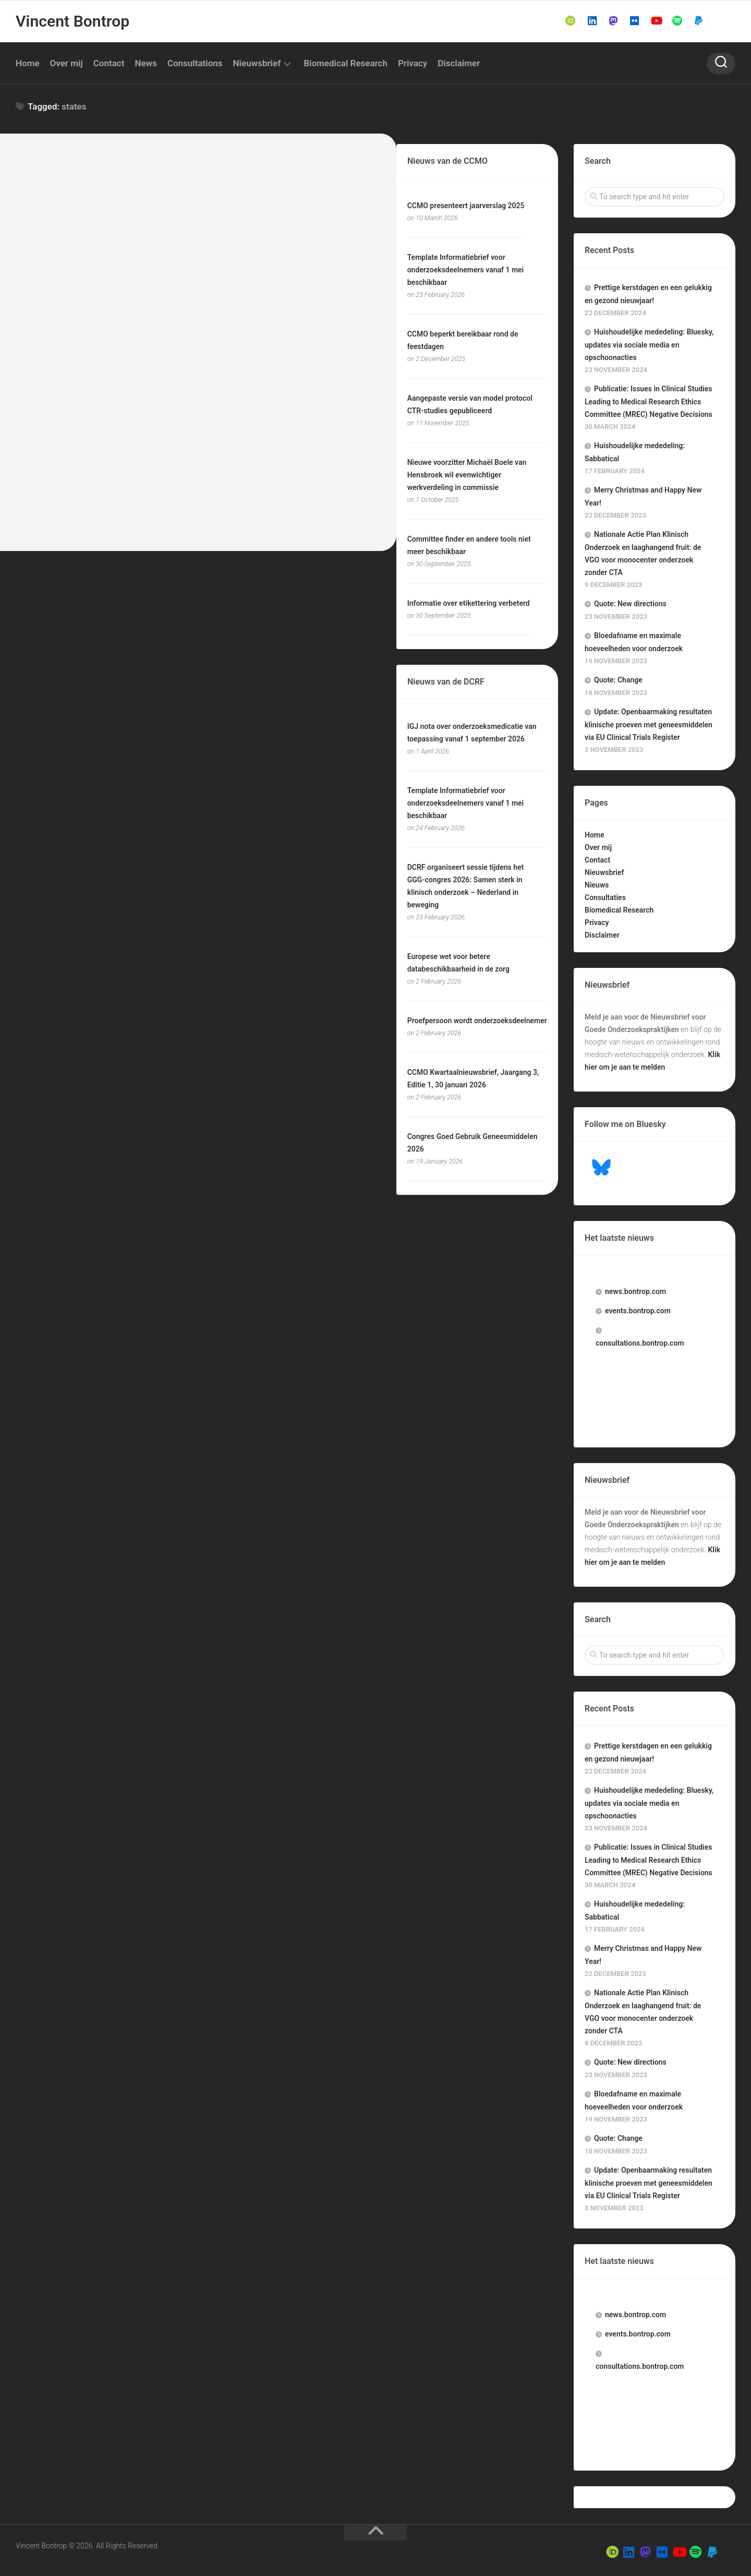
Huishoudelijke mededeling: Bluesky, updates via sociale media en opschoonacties (649, 345)
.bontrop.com (635, 1291)
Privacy (412, 63)
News (145, 63)
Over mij (66, 63)
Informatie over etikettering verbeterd (468, 603)
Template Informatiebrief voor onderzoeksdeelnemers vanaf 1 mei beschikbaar (465, 269)
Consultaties (605, 897)
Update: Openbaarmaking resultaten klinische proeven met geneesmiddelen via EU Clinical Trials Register (648, 724)
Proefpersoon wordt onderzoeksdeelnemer (477, 1020)
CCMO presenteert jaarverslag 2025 (466, 205)
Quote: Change (618, 680)
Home (28, 63)
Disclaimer (459, 63)
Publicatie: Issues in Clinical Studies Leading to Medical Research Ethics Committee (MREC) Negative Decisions (648, 401)
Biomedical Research (345, 63)
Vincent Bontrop (72, 21)
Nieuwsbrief (257, 63)
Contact (109, 63)
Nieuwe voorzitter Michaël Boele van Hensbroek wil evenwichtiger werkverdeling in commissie (467, 475)
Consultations (195, 63)
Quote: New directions (630, 604)
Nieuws (597, 885)
